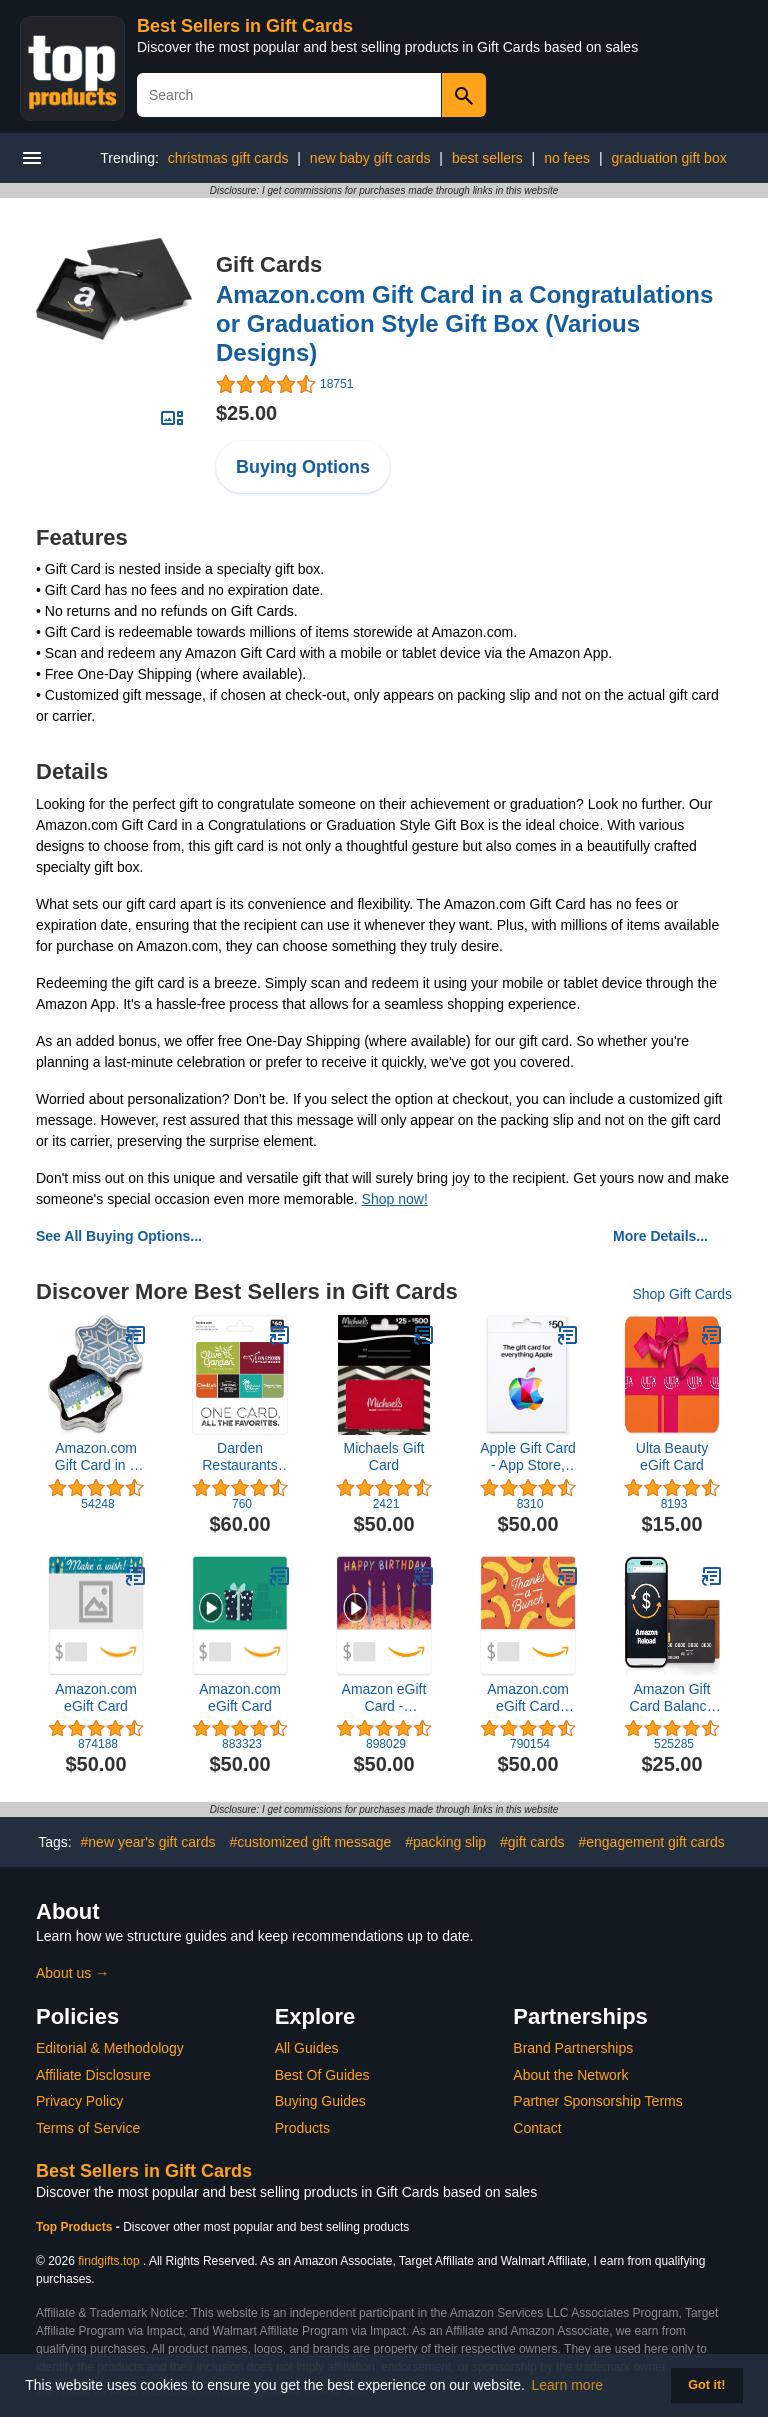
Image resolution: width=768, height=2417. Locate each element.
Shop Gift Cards (682, 1294)
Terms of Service (88, 2128)
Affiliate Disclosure (93, 2075)
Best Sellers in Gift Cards (245, 26)
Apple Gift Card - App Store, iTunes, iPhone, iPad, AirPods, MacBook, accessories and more (528, 1457)
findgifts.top (108, 2261)
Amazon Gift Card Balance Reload (672, 1698)
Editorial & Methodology (110, 2048)
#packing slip (445, 1842)
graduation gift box (668, 158)
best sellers (487, 158)
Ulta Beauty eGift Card (672, 1456)
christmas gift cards (228, 158)
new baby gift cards (370, 158)
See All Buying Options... (119, 1236)
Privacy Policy (79, 2101)
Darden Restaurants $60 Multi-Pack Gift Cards (240, 1457)
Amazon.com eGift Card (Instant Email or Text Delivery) (528, 1698)
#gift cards (532, 1842)
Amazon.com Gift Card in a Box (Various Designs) (96, 1457)
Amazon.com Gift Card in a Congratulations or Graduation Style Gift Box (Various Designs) (464, 323)
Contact (537, 2128)
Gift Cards (269, 264)
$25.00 (246, 413)
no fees (567, 158)
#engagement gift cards (651, 1842)
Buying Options (303, 467)
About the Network (570, 2075)
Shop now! (395, 1199)
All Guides (307, 2048)
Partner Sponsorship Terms (597, 2101)
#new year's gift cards (148, 1842)
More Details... (660, 1236)
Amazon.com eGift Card (96, 1697)
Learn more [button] (568, 2385)
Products (302, 2128)
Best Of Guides (322, 2075)
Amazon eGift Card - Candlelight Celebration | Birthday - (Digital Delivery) (384, 1698)
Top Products (76, 2227)
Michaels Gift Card (384, 1456)
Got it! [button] (706, 2385)
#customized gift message (310, 1842)
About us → (72, 1973)
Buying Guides (320, 2101)
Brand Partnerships (573, 2048)
